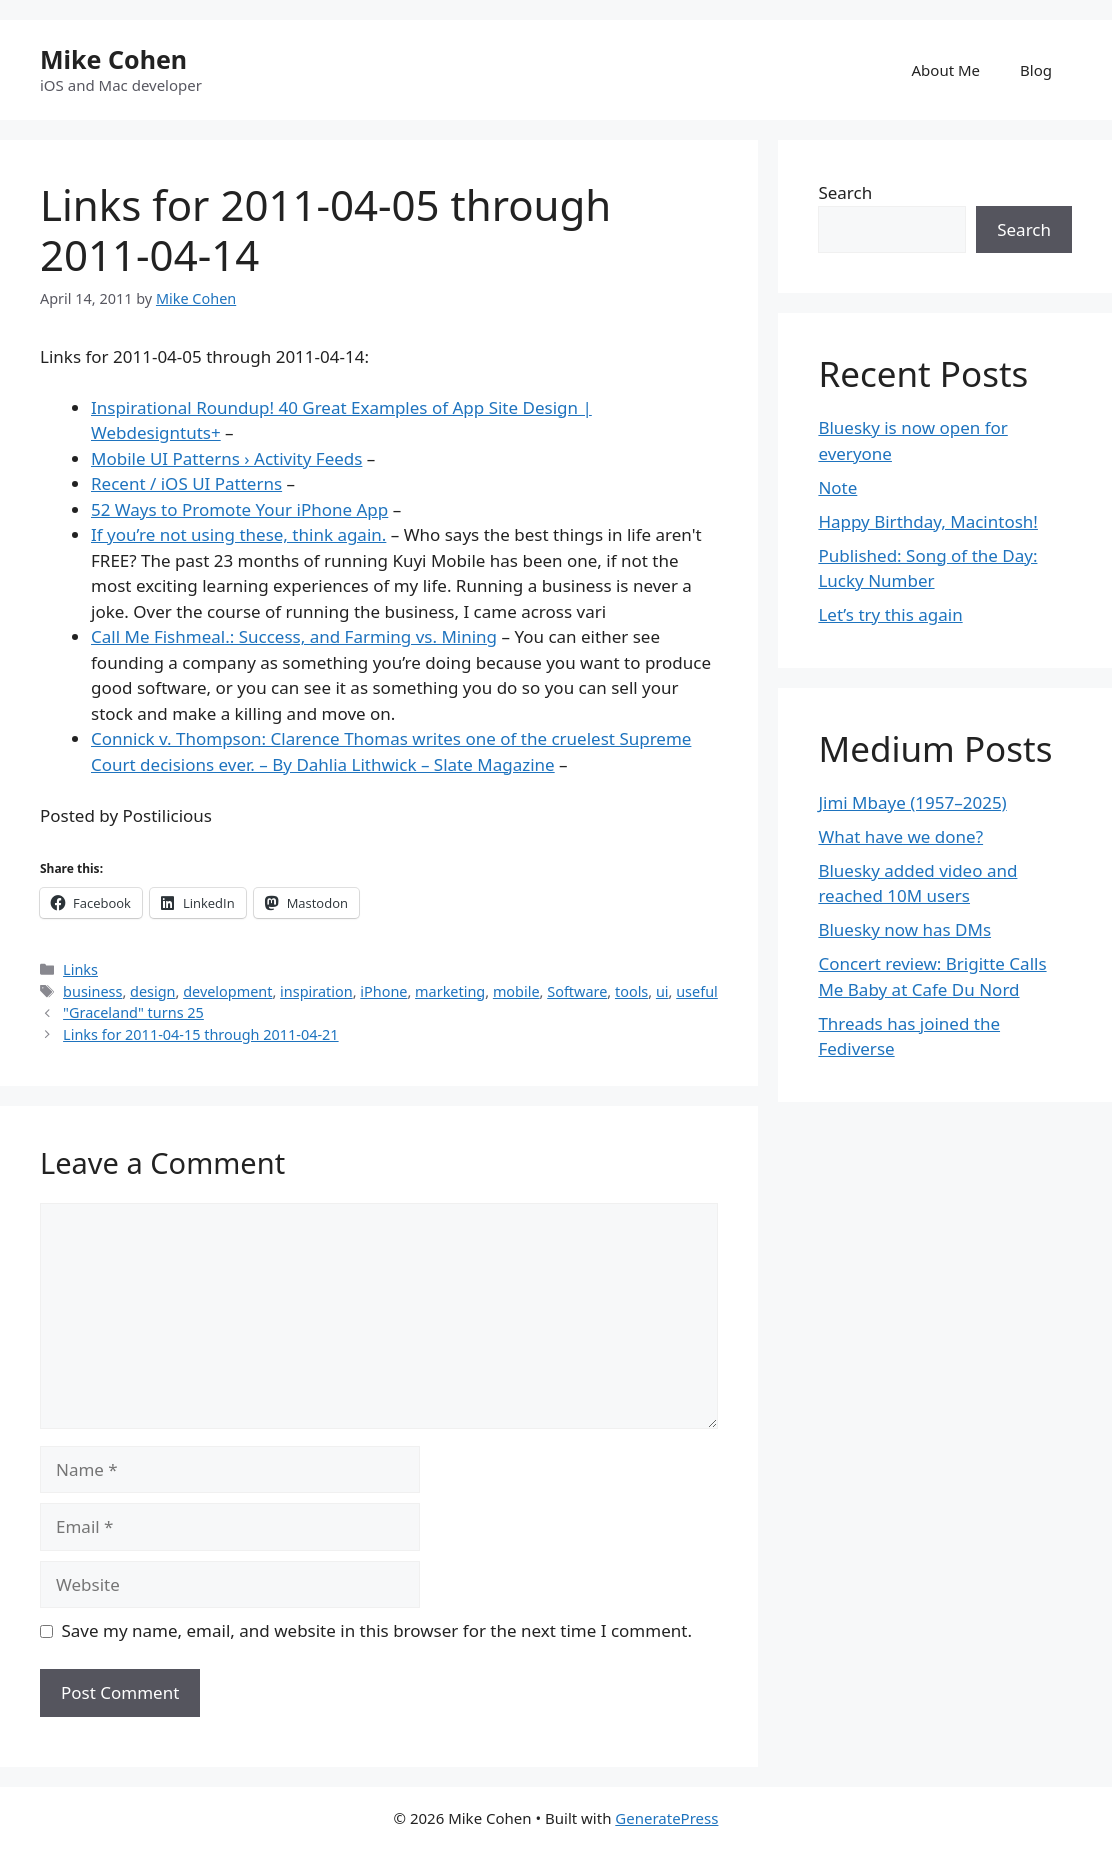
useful (697, 991)
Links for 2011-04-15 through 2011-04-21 (201, 1034)
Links (80, 969)
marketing (450, 991)
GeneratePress (666, 1818)
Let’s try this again (890, 614)
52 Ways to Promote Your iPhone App (239, 509)
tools (631, 991)
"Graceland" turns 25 (133, 1012)
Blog (1036, 70)
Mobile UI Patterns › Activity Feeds (226, 458)
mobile (516, 991)
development (227, 991)
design (152, 991)
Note (837, 487)
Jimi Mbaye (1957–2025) (912, 802)
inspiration (316, 991)
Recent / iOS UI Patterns (186, 483)
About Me (946, 70)
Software (577, 991)
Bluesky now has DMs (904, 929)
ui (662, 991)
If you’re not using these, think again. (238, 534)
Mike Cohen (113, 59)
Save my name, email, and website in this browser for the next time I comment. (377, 1630)
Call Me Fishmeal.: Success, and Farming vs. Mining (294, 636)
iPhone (383, 991)
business (92, 991)
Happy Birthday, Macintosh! (928, 521)
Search (845, 192)
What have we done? (900, 836)
